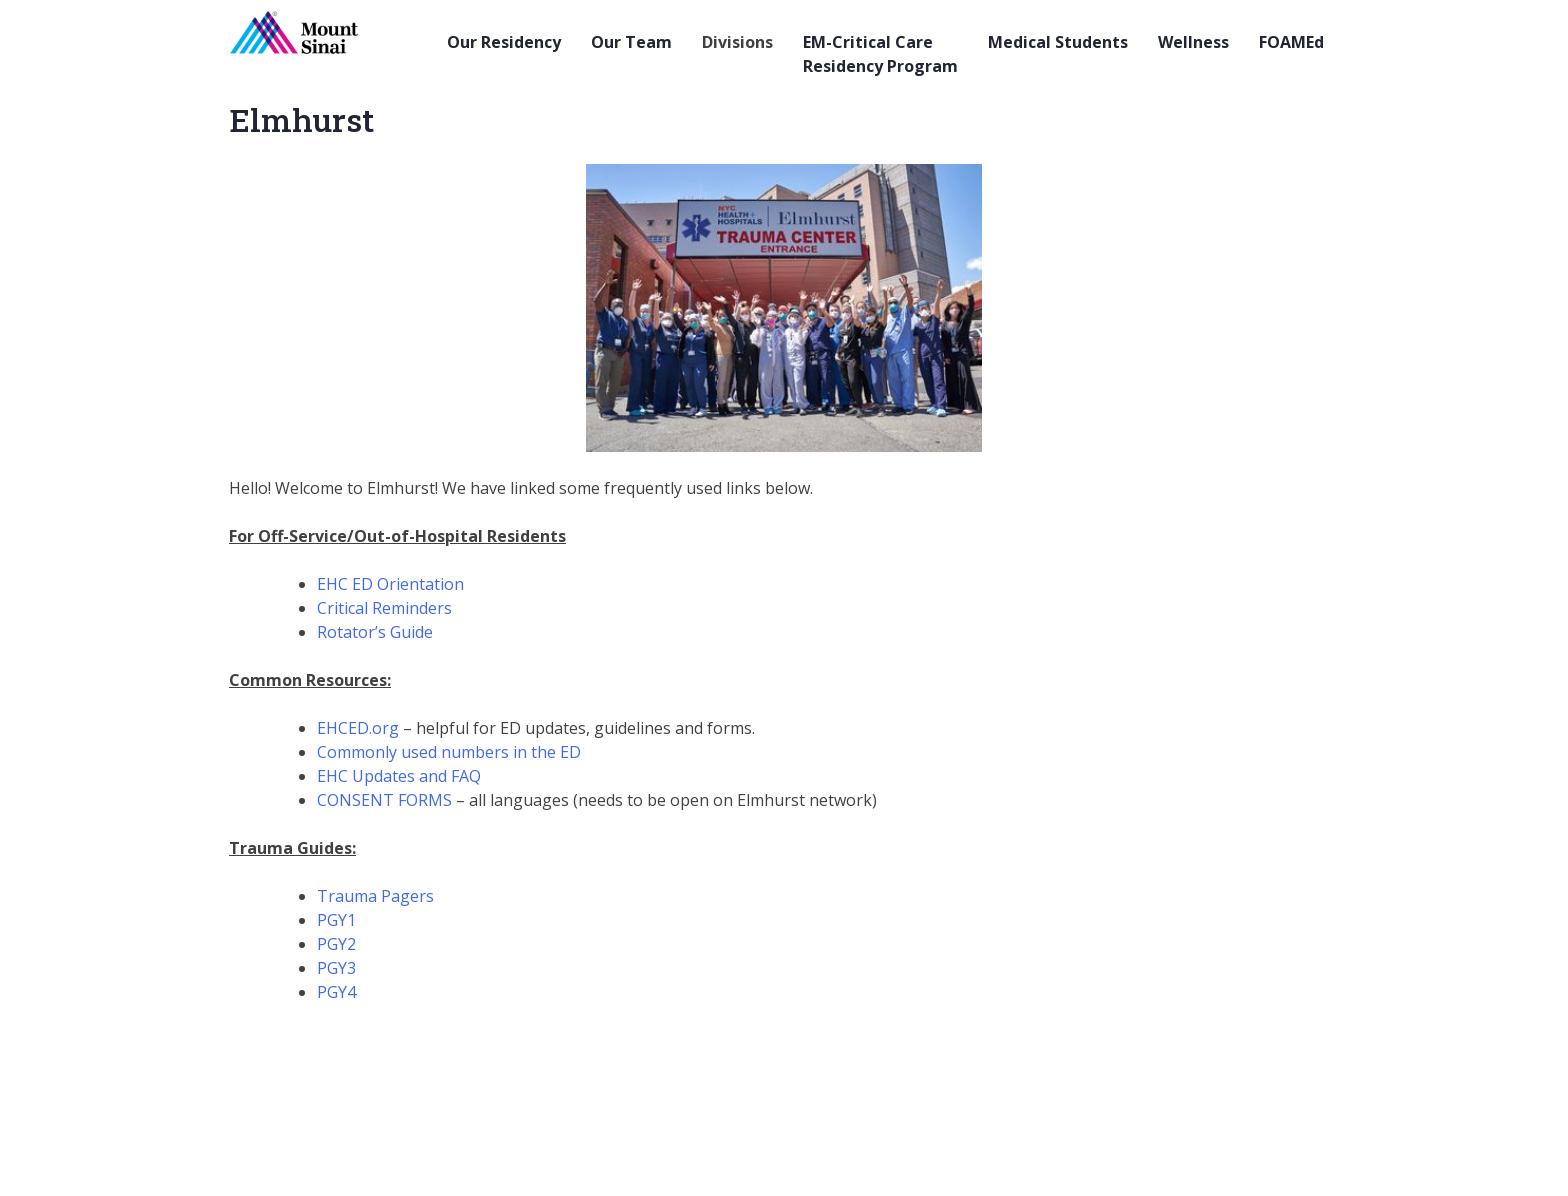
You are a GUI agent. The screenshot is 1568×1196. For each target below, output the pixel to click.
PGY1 (336, 920)
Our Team (631, 42)
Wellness (1193, 42)
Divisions (737, 42)
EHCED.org (358, 728)
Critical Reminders (384, 608)
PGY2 (336, 944)
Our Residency (504, 42)
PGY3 (336, 968)
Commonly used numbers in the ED (449, 752)
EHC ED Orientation (392, 584)
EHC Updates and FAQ (399, 776)
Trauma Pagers (375, 896)
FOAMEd (1291, 42)
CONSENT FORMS (384, 800)
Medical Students (1058, 42)
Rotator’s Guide (375, 632)
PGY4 (336, 992)
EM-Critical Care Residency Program (880, 54)
